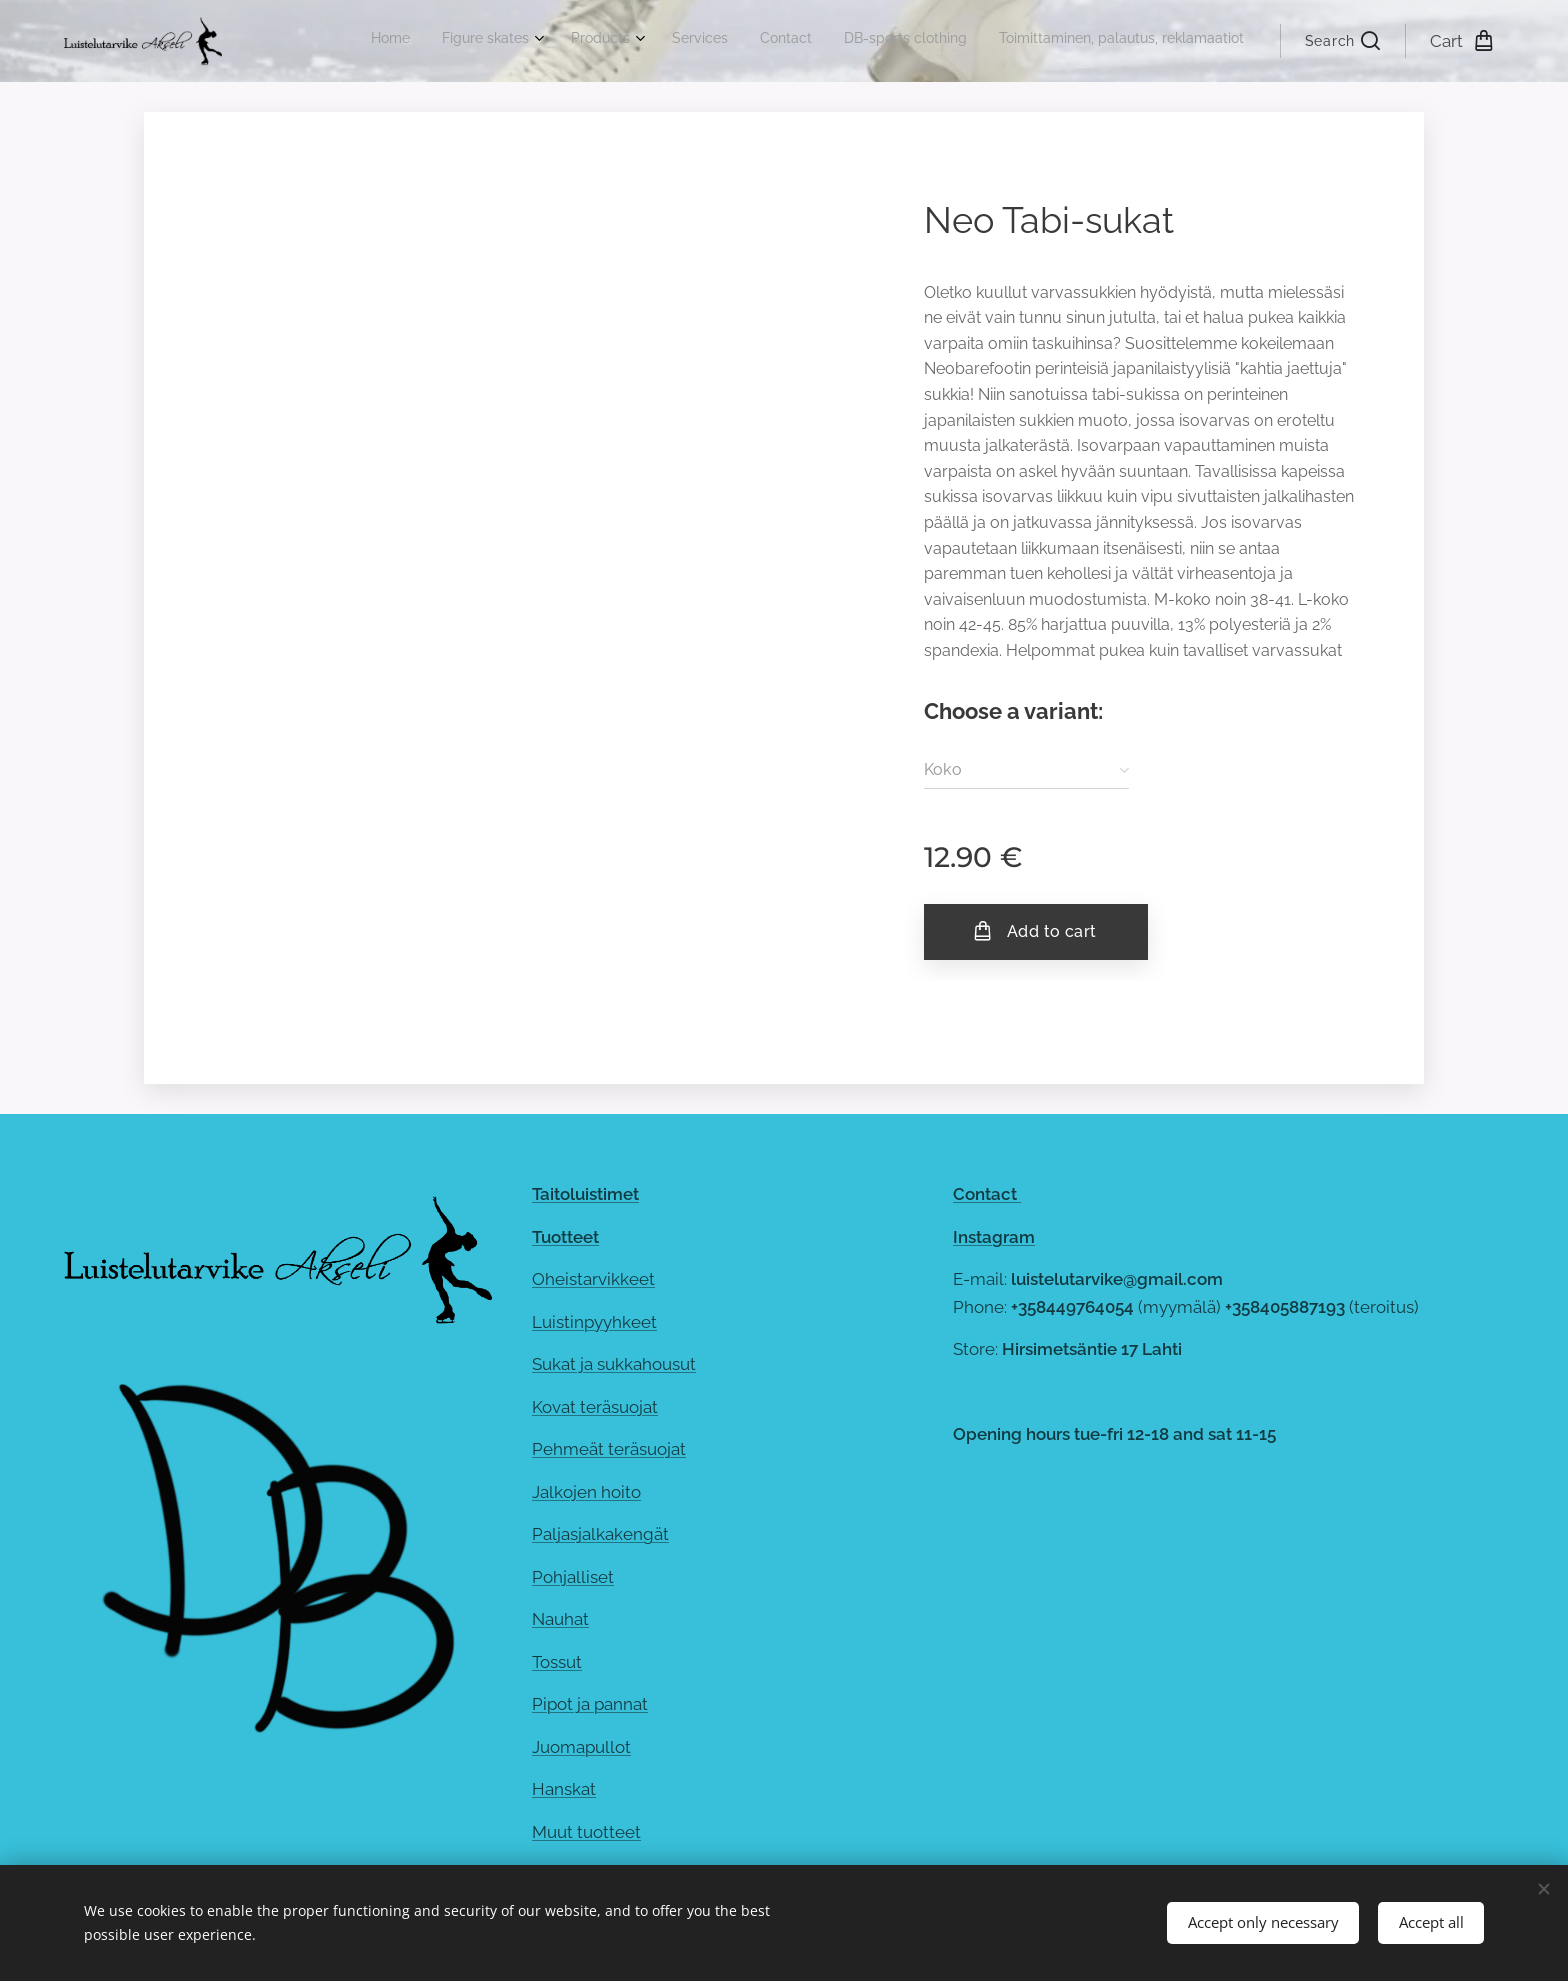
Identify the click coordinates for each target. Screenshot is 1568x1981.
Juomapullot (581, 1747)
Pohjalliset (573, 1577)
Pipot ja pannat (590, 1704)
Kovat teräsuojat (595, 1407)
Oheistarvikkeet (593, 1279)
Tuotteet (565, 1237)
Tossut (557, 1662)
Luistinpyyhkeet (594, 1322)
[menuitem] (1037, 41)
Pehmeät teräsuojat (609, 1449)
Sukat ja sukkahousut (614, 1364)
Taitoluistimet (585, 1194)
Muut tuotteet (586, 1832)
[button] (1342, 41)
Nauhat (560, 1619)
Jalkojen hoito (586, 1492)
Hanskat (564, 1789)
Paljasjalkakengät (600, 1534)
